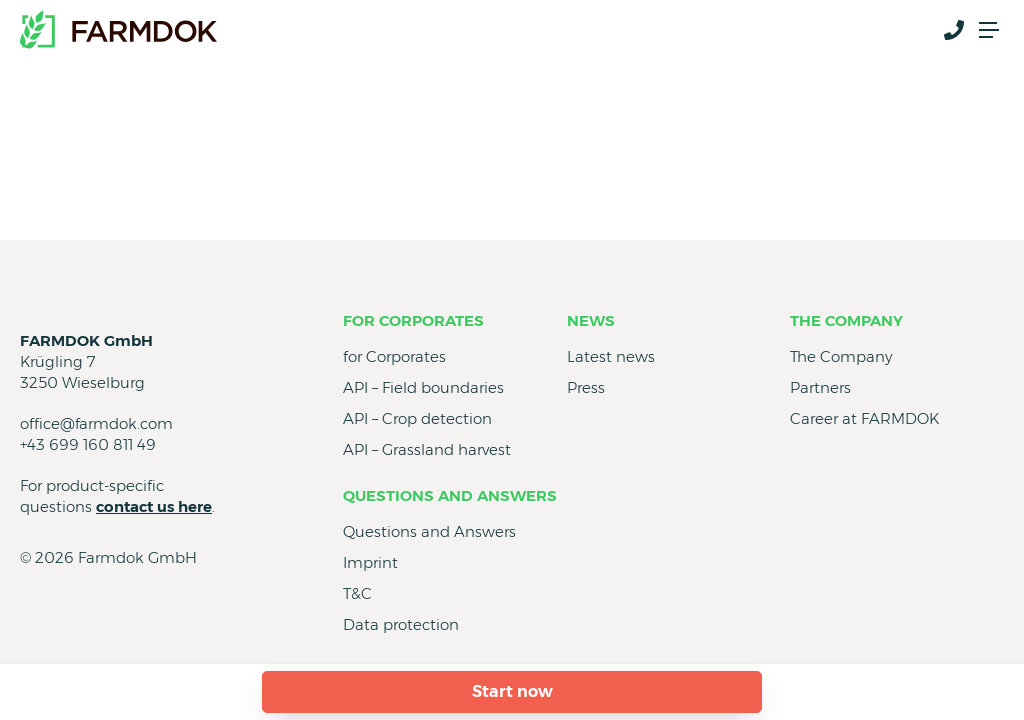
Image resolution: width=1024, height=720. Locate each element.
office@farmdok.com (96, 423)
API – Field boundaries (423, 387)
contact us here (154, 506)
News (591, 320)
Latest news (611, 356)
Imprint (370, 562)
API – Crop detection (417, 418)
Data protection (401, 624)
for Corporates (413, 320)
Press (586, 387)
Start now (512, 691)
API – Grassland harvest (427, 449)
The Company (846, 320)
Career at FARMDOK (864, 418)
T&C (357, 593)
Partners (820, 387)
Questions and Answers (450, 495)
